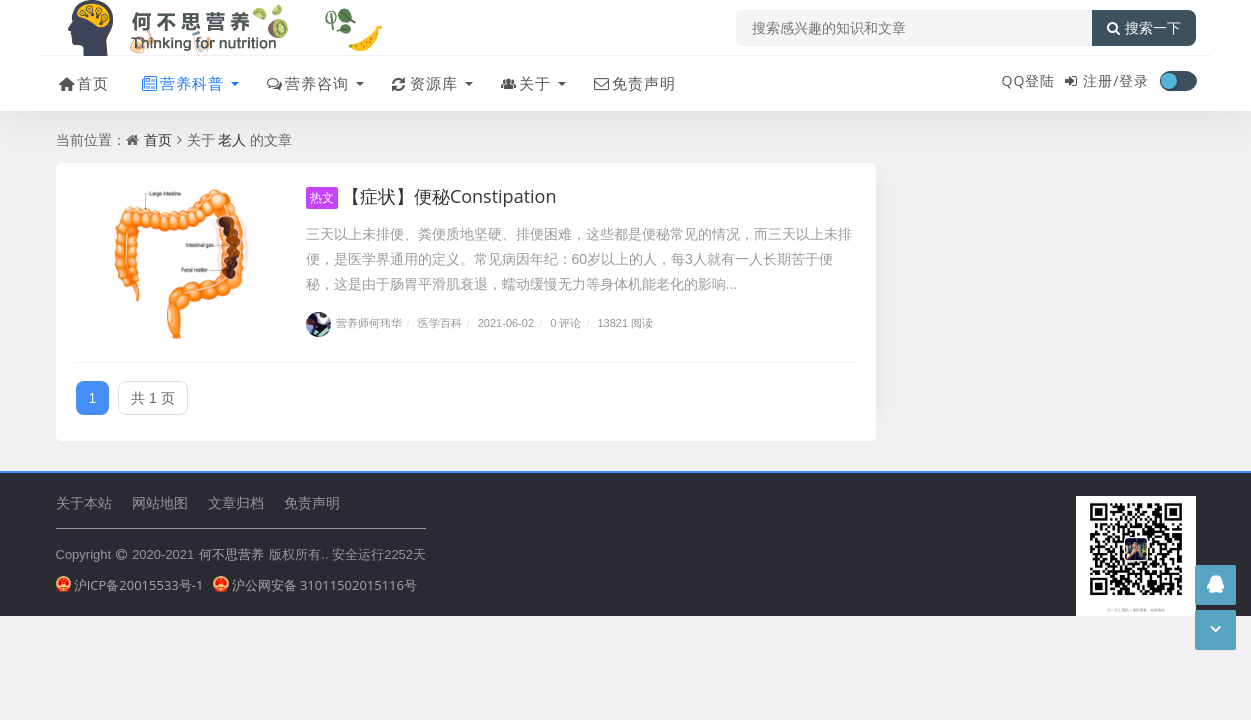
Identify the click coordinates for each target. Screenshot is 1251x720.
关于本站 (84, 502)
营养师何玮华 (354, 322)
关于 (524, 83)
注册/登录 (1116, 80)
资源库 (423, 83)
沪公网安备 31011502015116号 (315, 585)
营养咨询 (306, 83)
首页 (82, 83)
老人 (232, 139)
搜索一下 (1144, 28)
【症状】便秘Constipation (431, 196)
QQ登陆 (1029, 80)
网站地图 (160, 502)
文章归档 (236, 502)
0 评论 (565, 322)
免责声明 (633, 83)
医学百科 (440, 322)
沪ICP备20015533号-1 (130, 585)
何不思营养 (231, 554)
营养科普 (181, 83)
